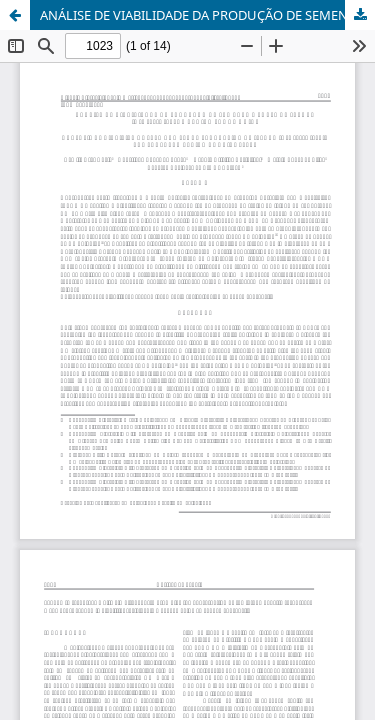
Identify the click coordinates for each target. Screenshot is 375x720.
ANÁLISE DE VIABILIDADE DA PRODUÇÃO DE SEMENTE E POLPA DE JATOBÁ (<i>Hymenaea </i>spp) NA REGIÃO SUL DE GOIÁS (207, 15)
